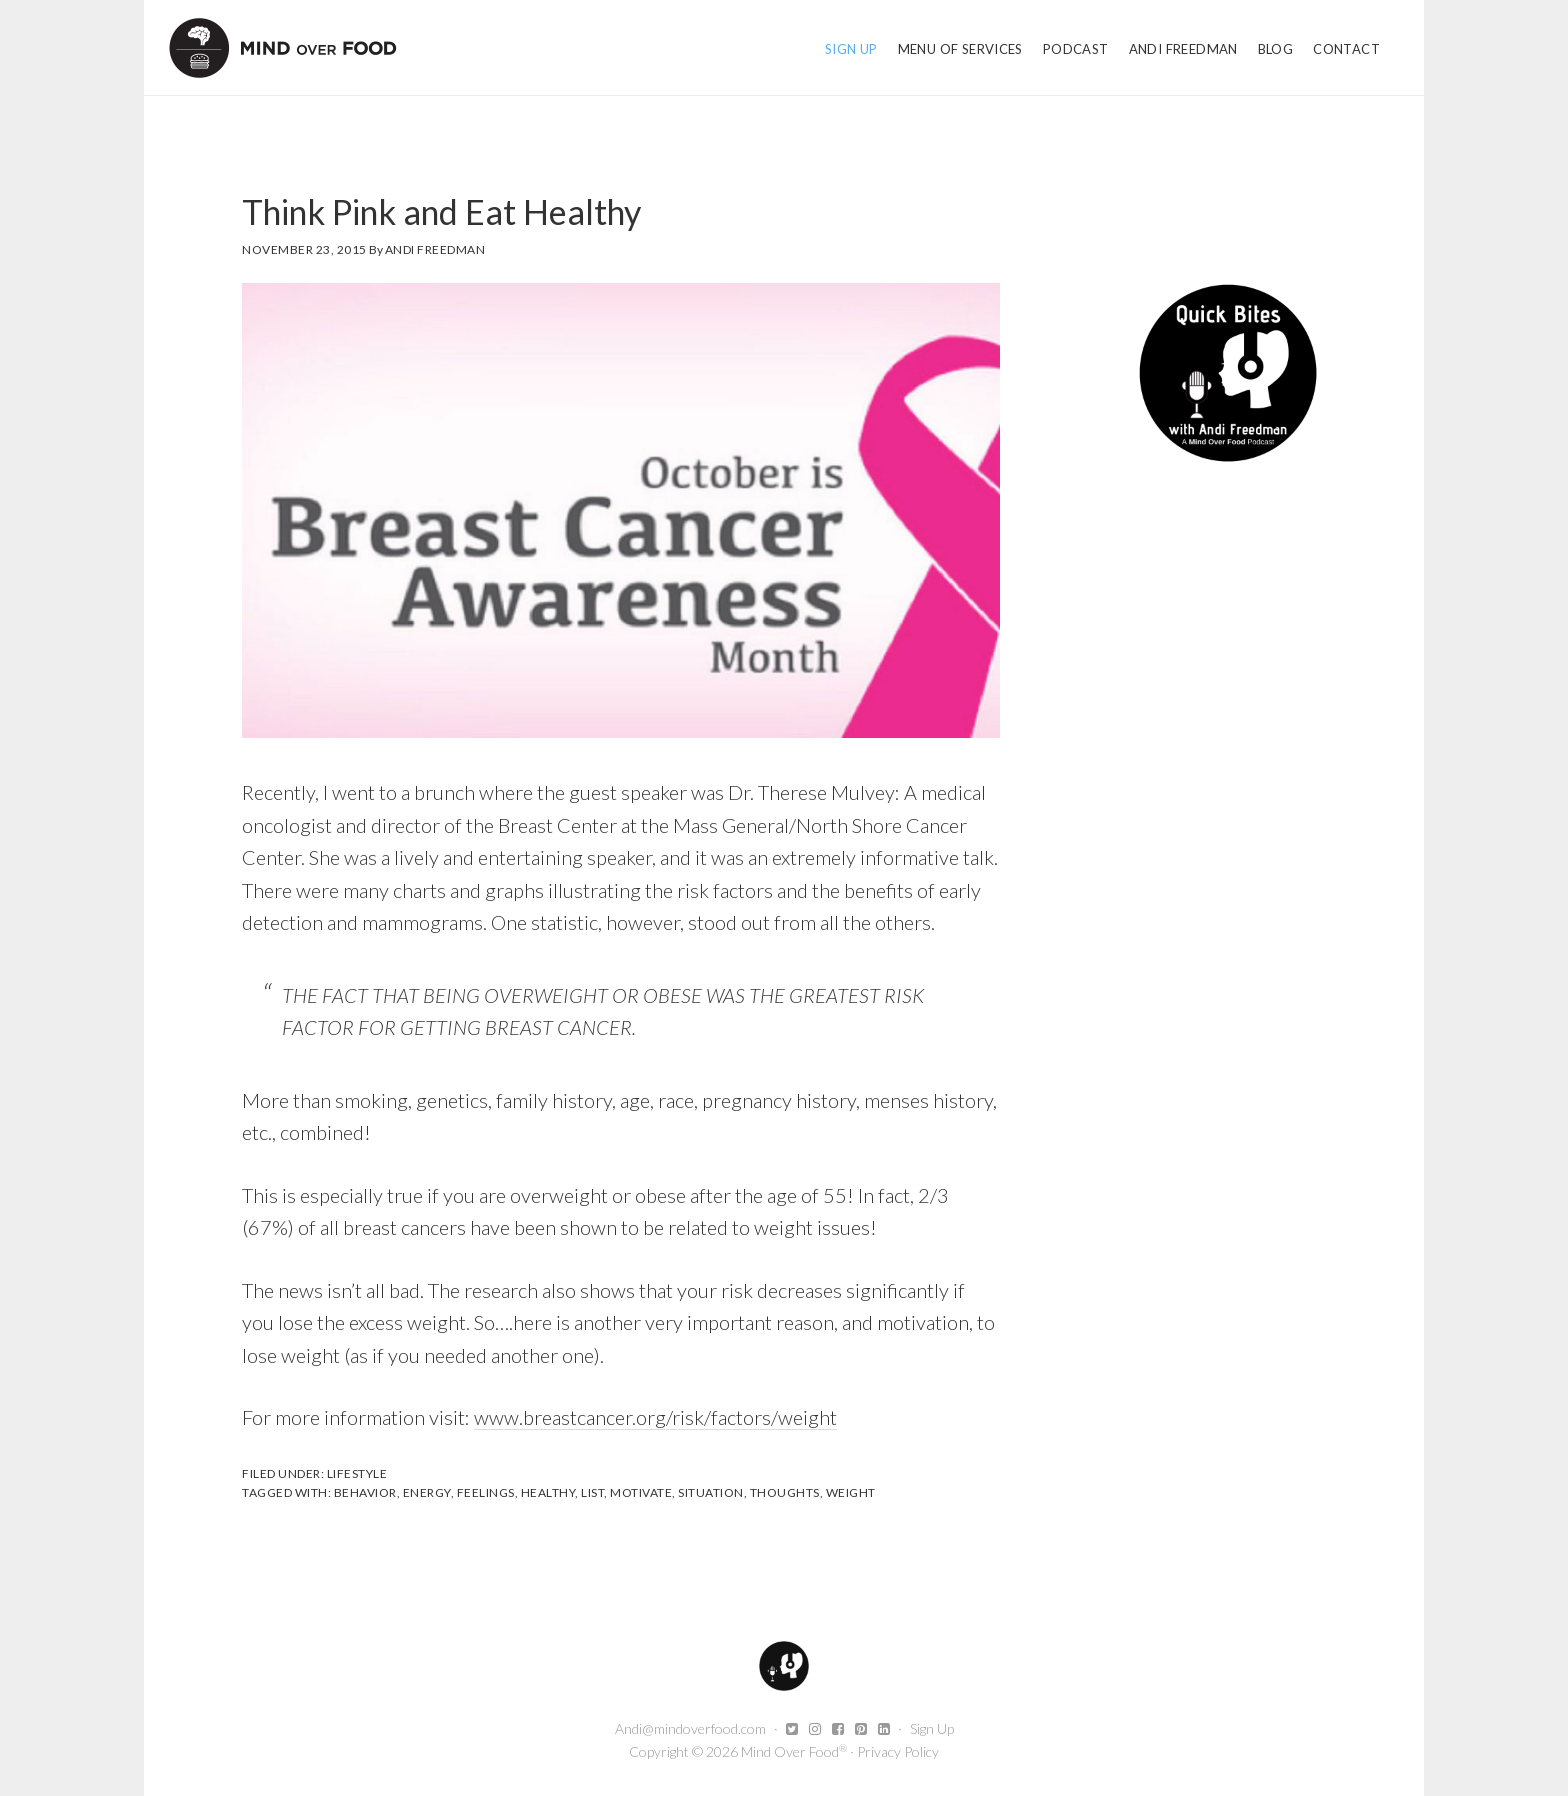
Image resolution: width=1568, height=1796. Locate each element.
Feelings (486, 1492)
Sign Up (932, 1728)
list (592, 1492)
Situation (711, 1492)
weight (851, 1492)
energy (427, 1492)
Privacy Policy (898, 1751)
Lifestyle (357, 1473)
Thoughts (785, 1492)
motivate (641, 1492)
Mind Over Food (282, 48)
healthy (548, 1492)
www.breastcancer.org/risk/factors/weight (655, 1417)
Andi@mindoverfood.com (690, 1728)
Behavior (365, 1492)
